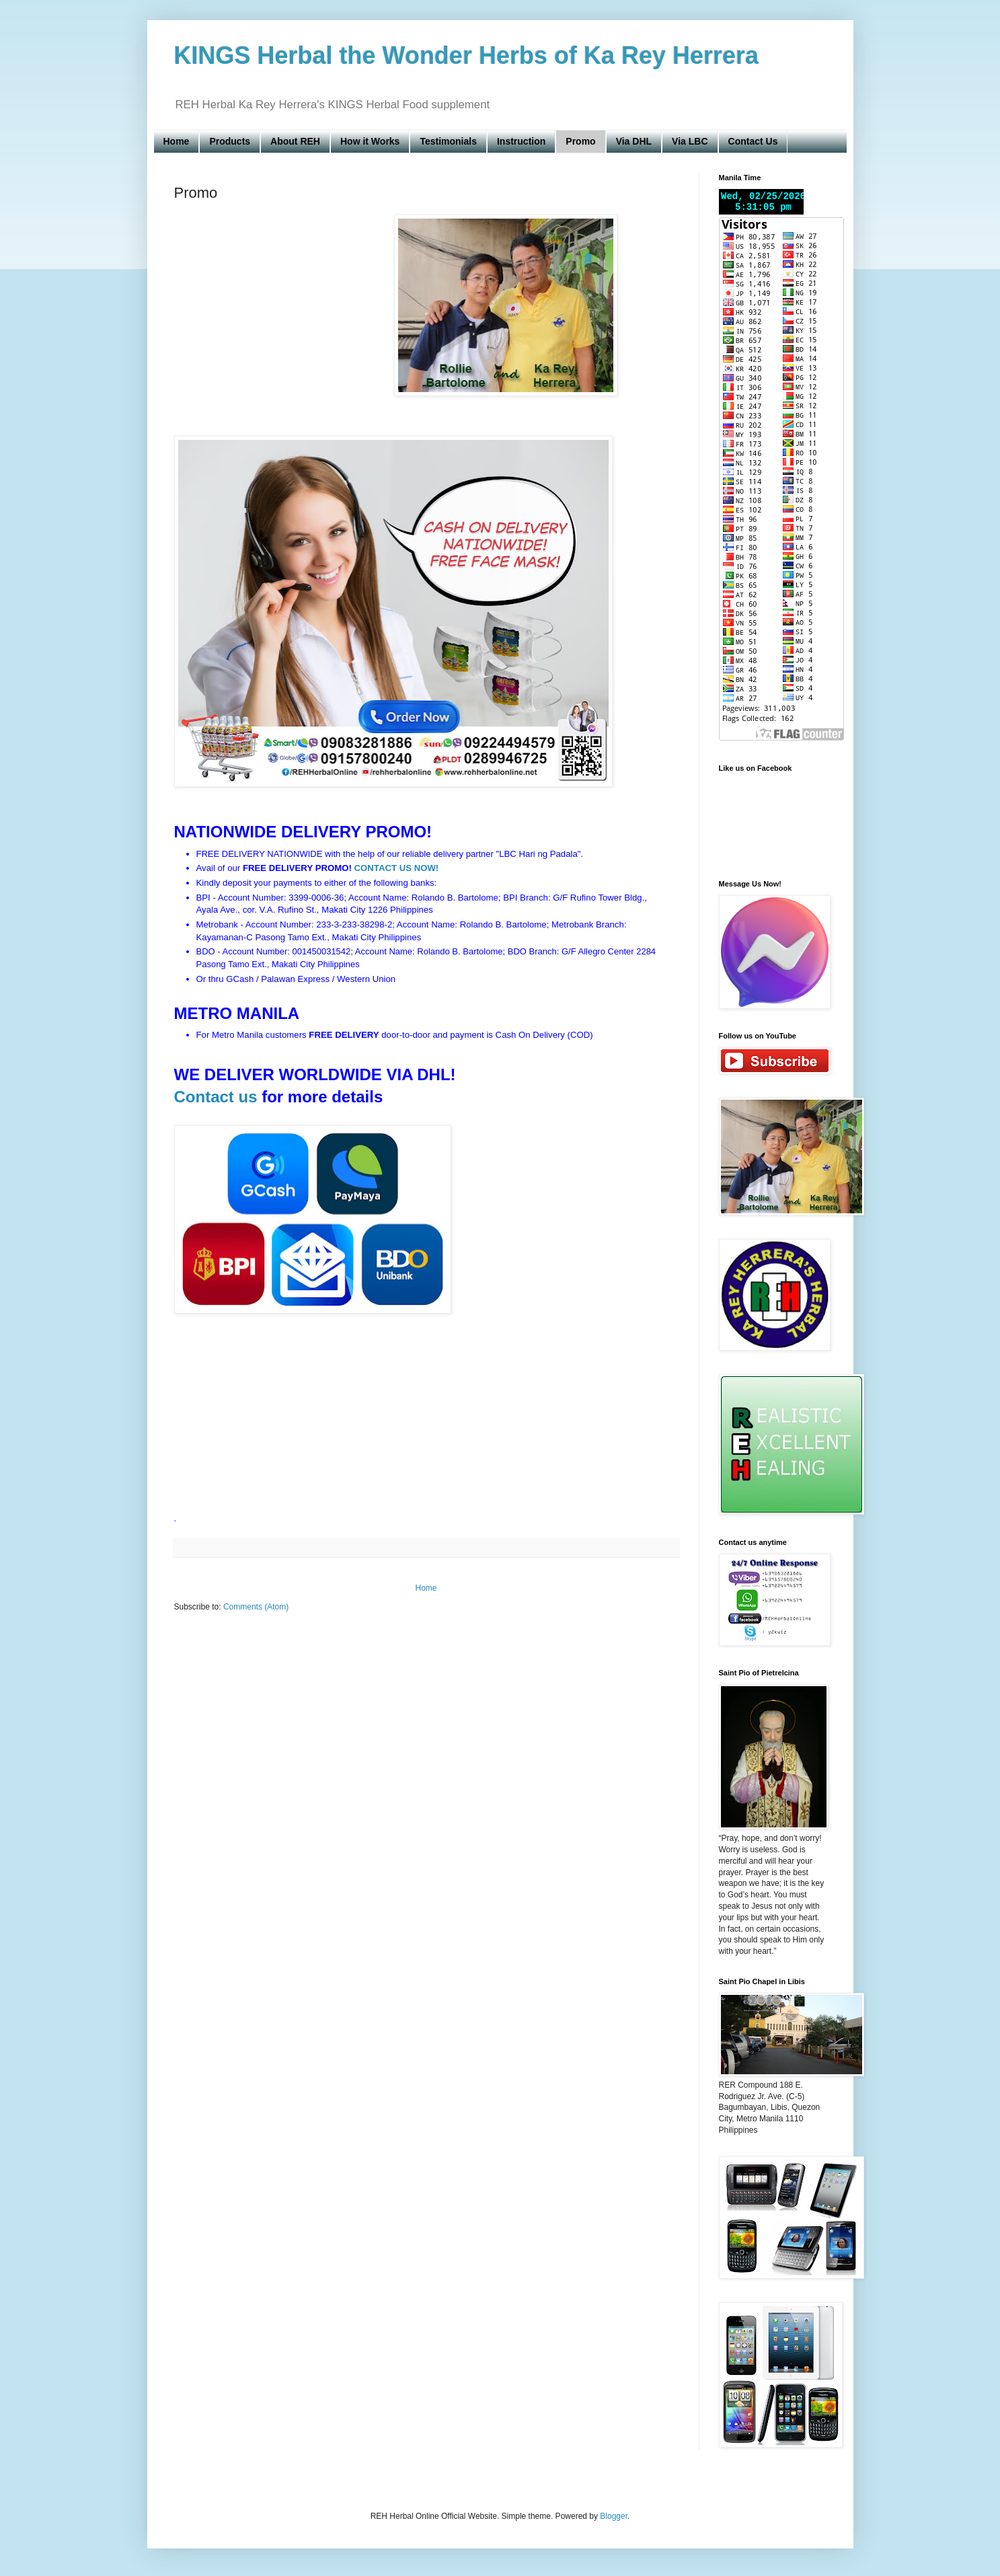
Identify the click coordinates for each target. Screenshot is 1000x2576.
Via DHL (634, 141)
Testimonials (448, 141)
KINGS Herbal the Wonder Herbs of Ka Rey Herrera (466, 55)
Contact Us (753, 141)
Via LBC (689, 141)
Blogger (613, 2516)
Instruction (521, 141)
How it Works (369, 141)
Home (176, 141)
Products (229, 141)
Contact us (216, 1097)
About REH (295, 141)
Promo (580, 141)
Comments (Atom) (256, 1607)
